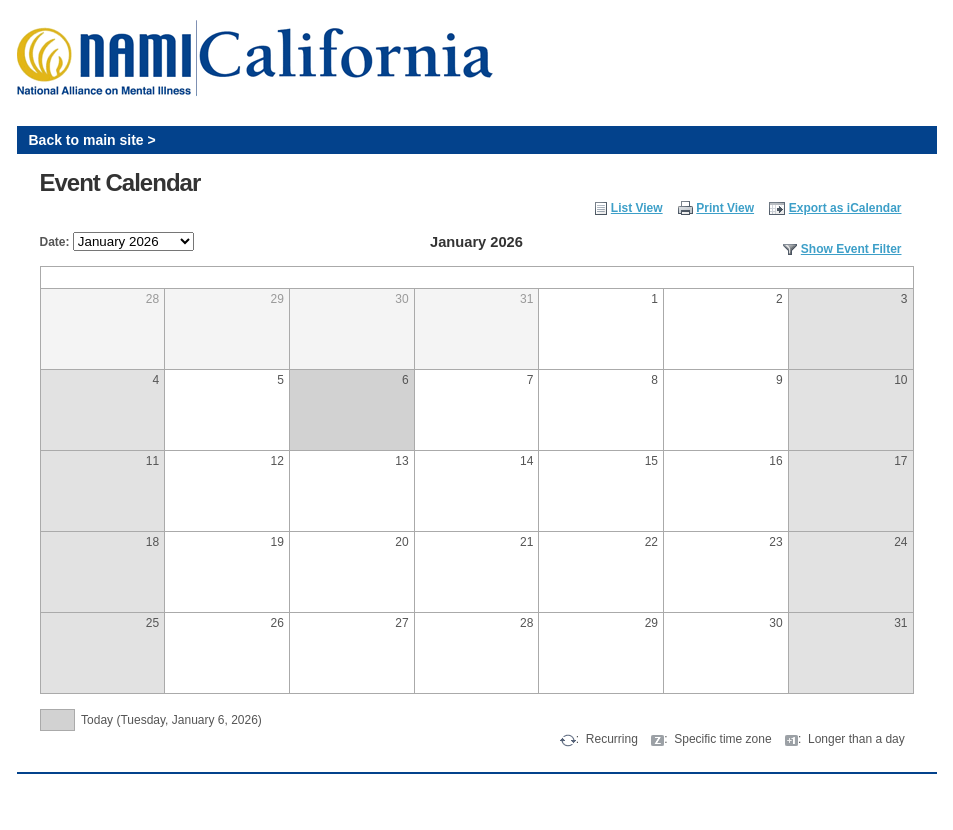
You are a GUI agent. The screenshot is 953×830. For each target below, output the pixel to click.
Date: (55, 242)
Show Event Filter (851, 249)
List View (637, 208)
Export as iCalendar (845, 208)
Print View (725, 208)
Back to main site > (92, 140)
